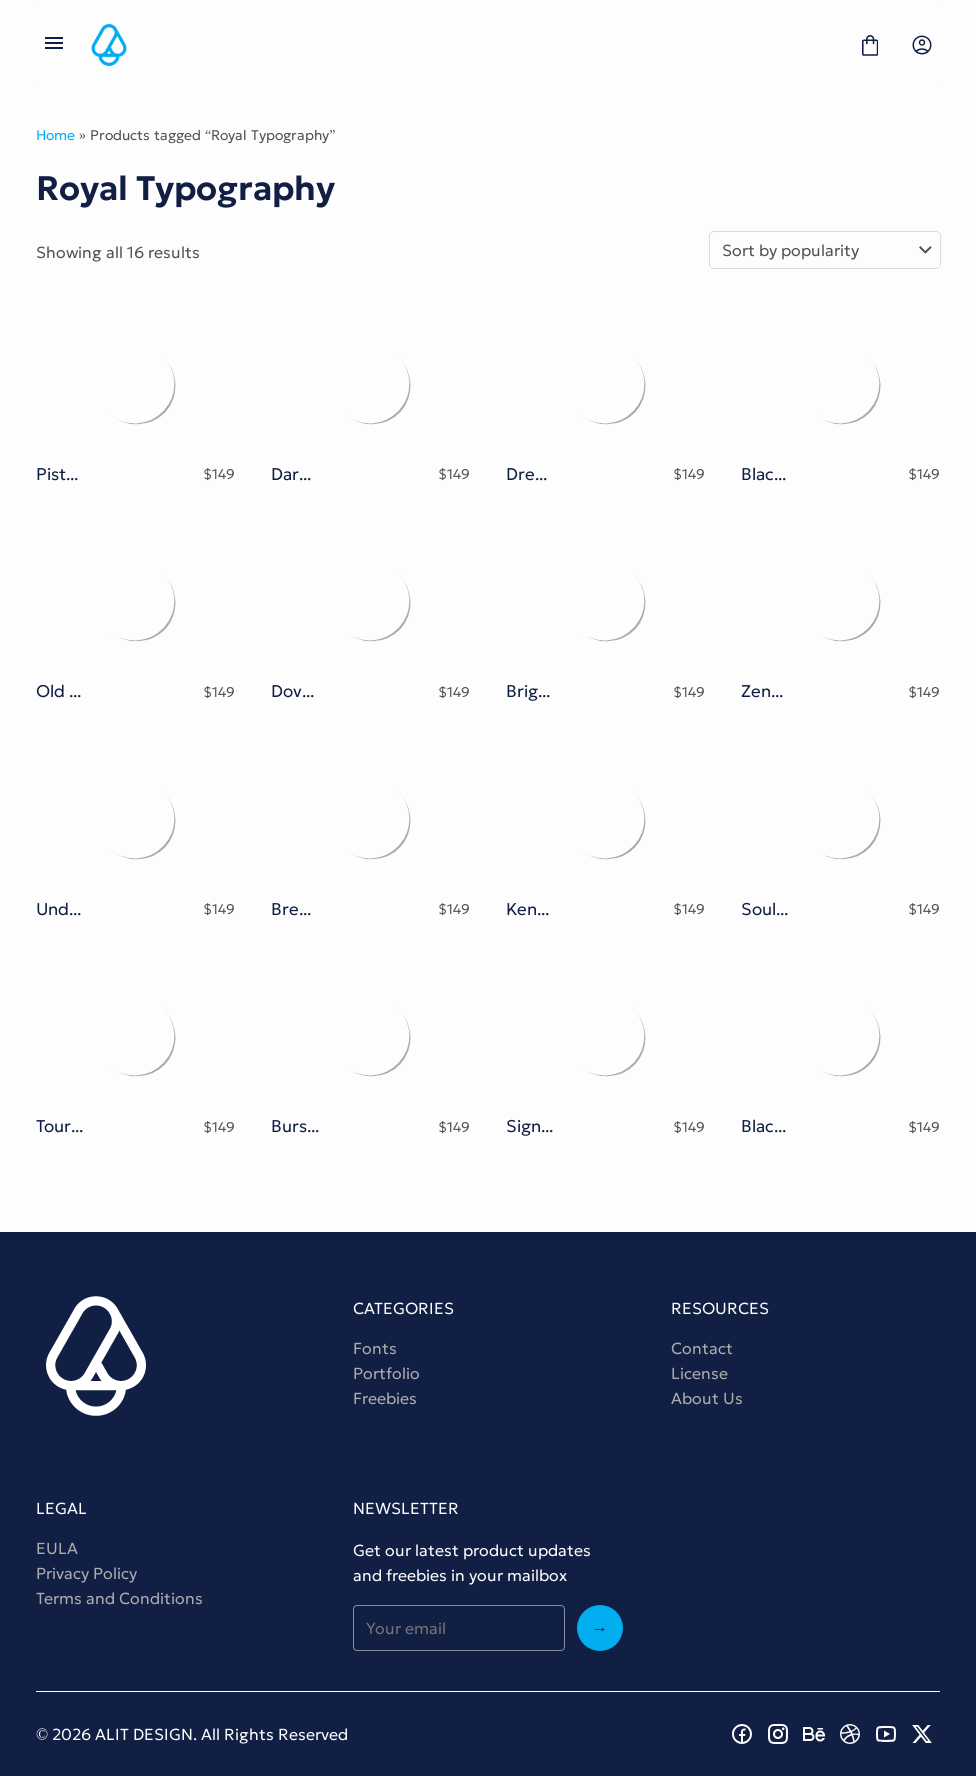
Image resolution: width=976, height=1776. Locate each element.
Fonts (375, 1348)
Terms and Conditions (119, 1598)
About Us (707, 1398)
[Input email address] (458, 1628)
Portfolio (386, 1373)
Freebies (385, 1398)
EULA (57, 1548)
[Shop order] (825, 250)
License (699, 1373)
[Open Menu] (54, 45)
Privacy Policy (86, 1573)
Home (55, 135)
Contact (702, 1348)
